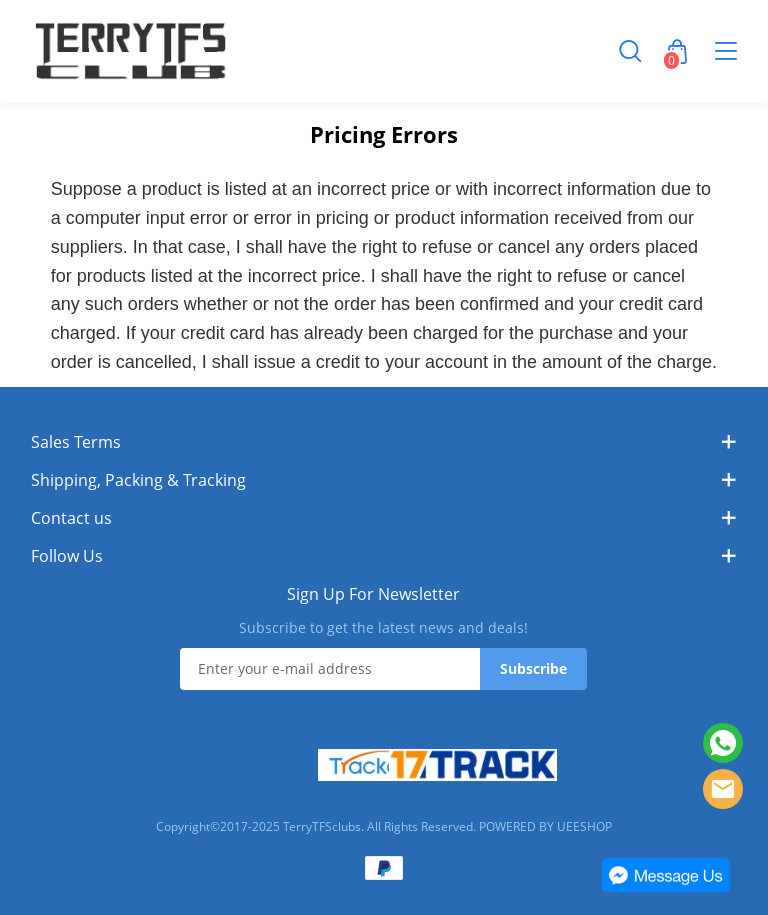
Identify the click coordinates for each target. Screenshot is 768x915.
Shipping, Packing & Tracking (138, 480)
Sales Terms (76, 442)
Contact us (71, 518)
